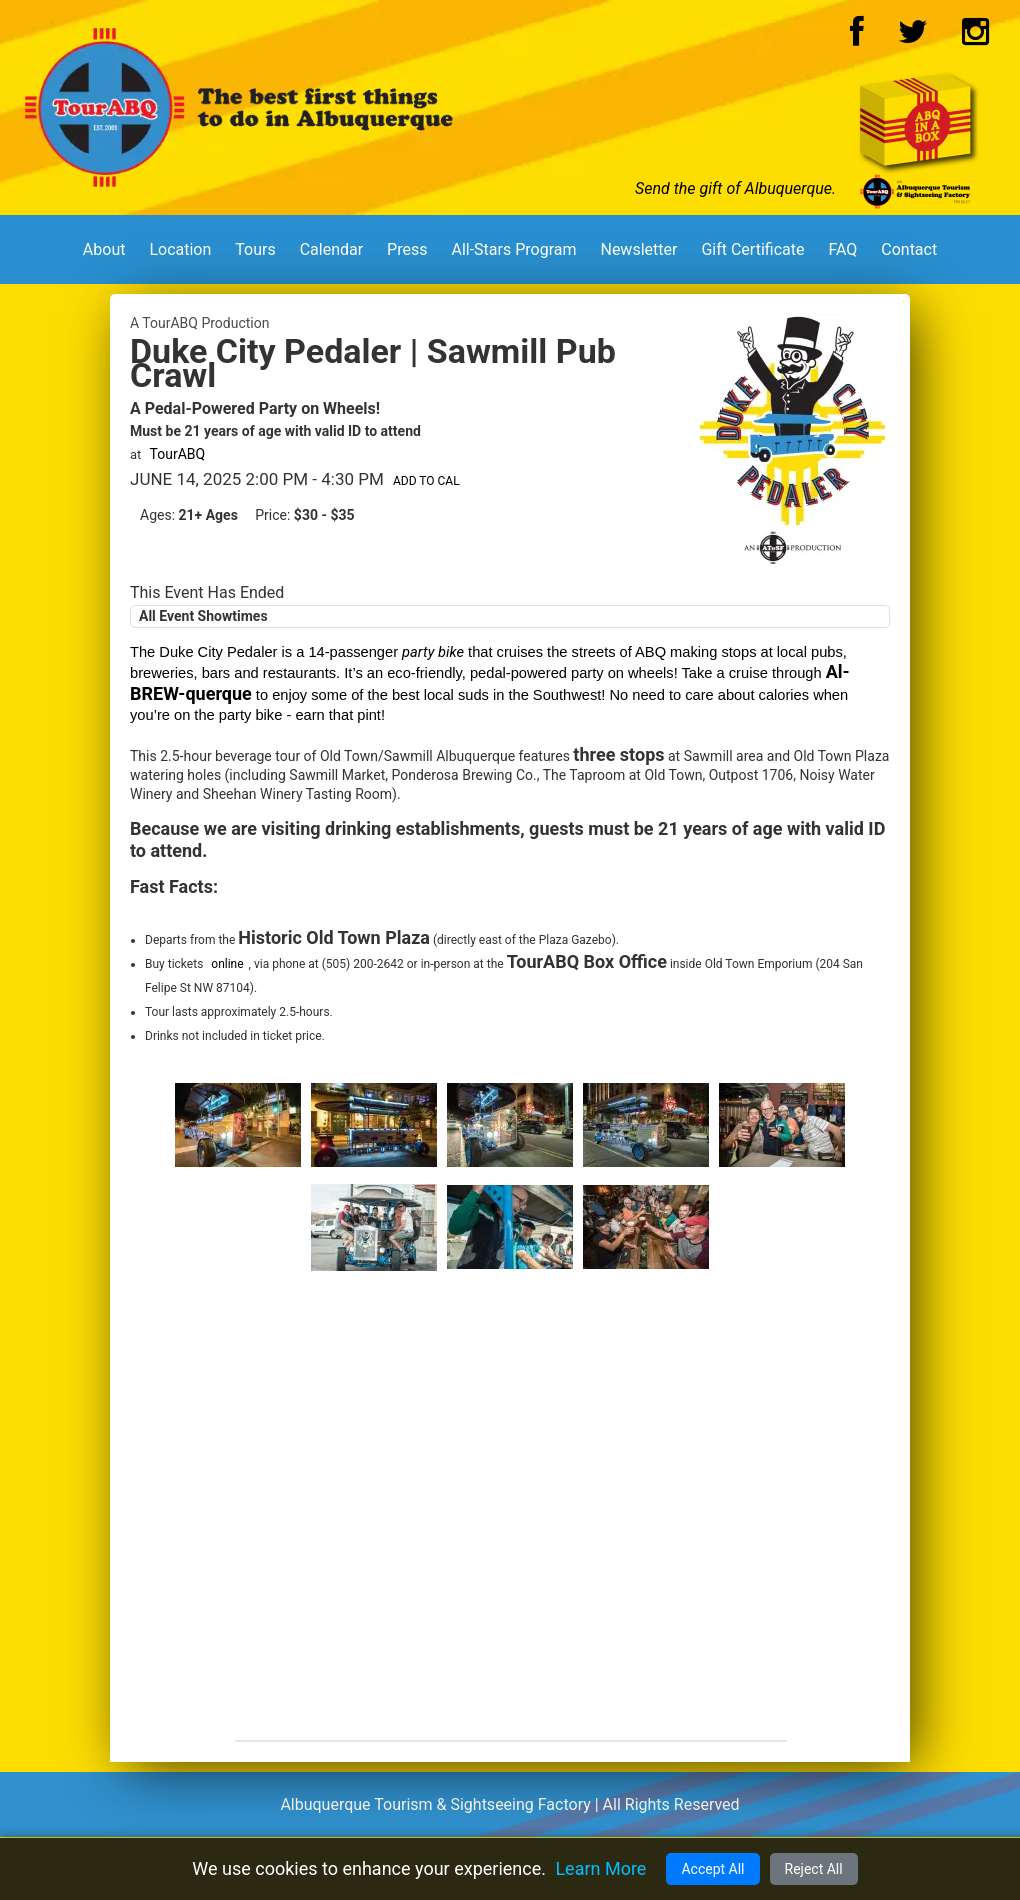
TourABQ (178, 454)
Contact (909, 249)
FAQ (842, 249)
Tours (255, 249)
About (104, 249)
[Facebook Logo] (857, 37)
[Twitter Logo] (913, 37)
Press (407, 249)
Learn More (600, 1868)
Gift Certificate (752, 249)
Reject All (814, 1869)
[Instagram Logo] (975, 37)
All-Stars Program (513, 249)
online (227, 964)
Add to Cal (426, 481)
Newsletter (638, 249)
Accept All (712, 1869)
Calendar (331, 249)
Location (180, 249)
